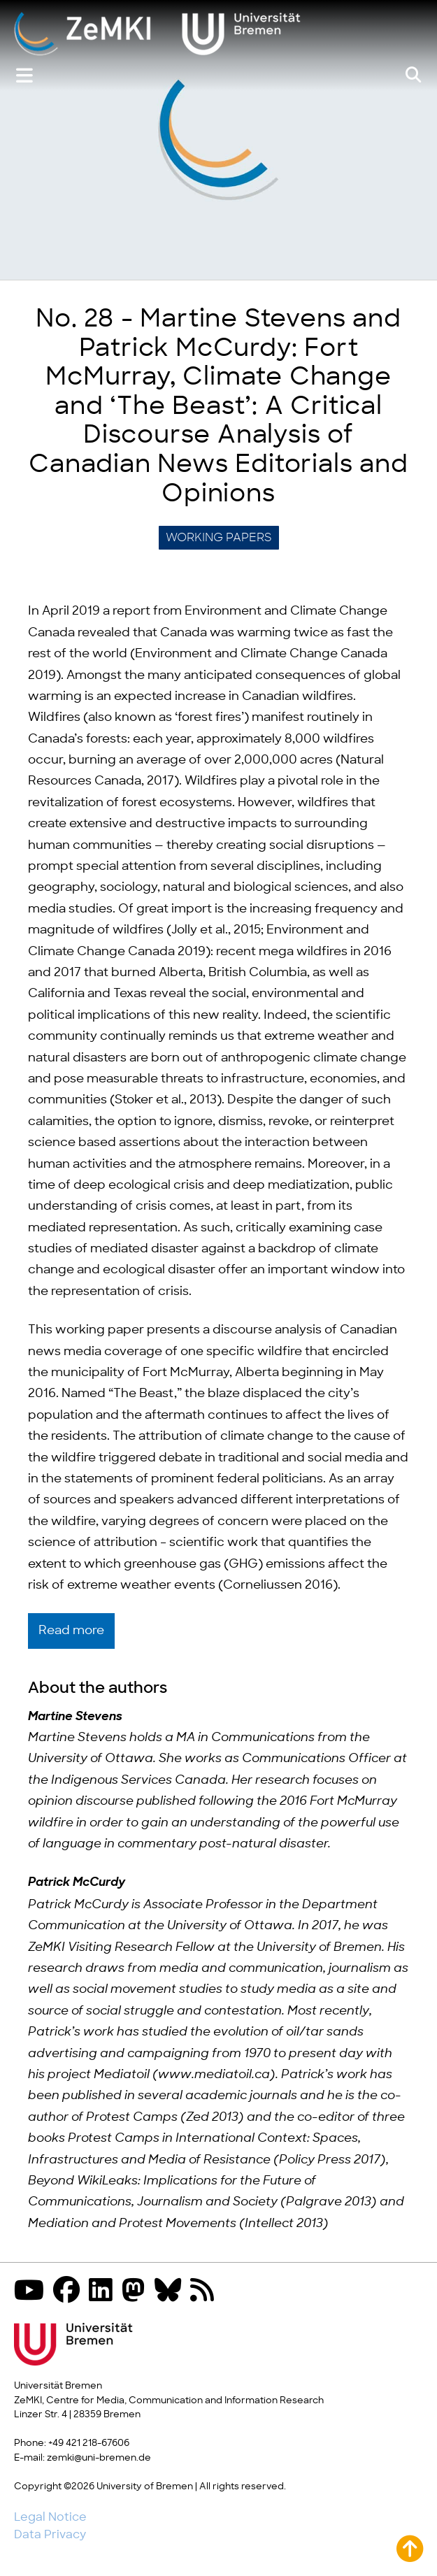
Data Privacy (50, 2534)
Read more (71, 1630)
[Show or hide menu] (24, 75)
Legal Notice (50, 2517)
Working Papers (219, 537)
